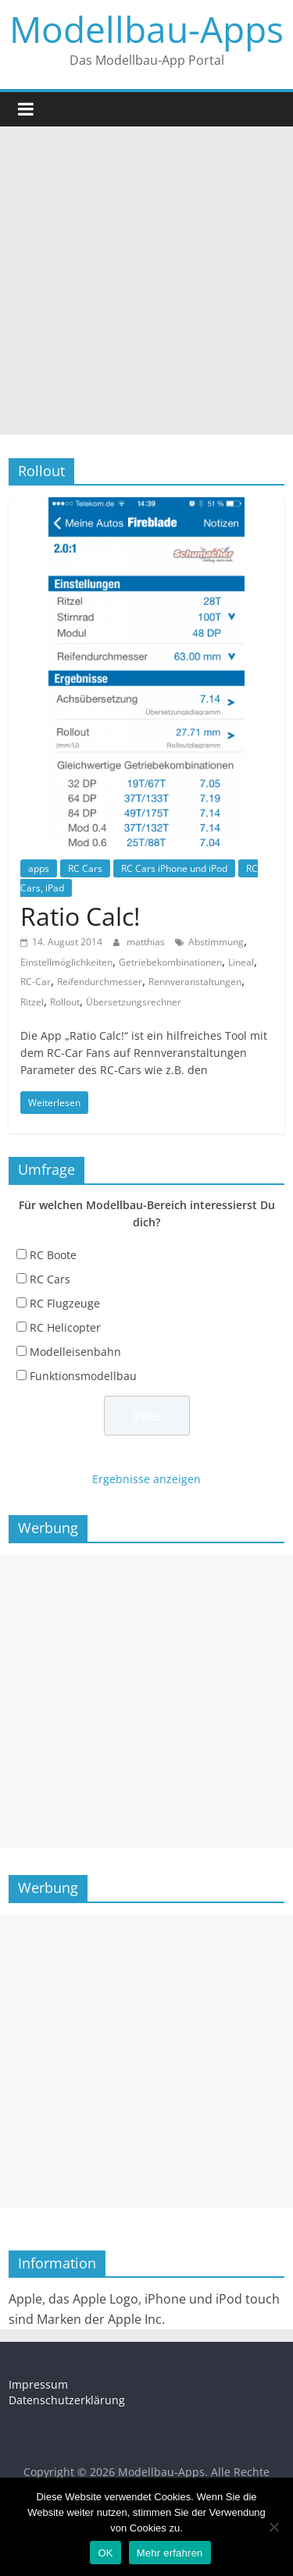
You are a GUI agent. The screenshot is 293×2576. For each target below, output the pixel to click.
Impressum (38, 2384)
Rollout (65, 1002)
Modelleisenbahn (75, 1351)
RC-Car (35, 981)
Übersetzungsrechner (133, 1002)
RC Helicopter (65, 1327)
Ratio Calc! (80, 916)
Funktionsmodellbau (83, 1375)
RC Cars (85, 868)
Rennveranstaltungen (194, 981)
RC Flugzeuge (65, 1303)
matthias (147, 941)
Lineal (241, 962)
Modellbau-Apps (146, 29)
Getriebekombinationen (170, 962)
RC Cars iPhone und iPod (174, 868)
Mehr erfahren (170, 2553)
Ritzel (32, 1002)
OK (105, 2553)
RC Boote (53, 1254)
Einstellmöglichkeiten (66, 962)
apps (38, 868)
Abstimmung (216, 941)
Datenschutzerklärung (67, 2400)
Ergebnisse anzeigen (146, 1478)
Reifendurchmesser (99, 981)
